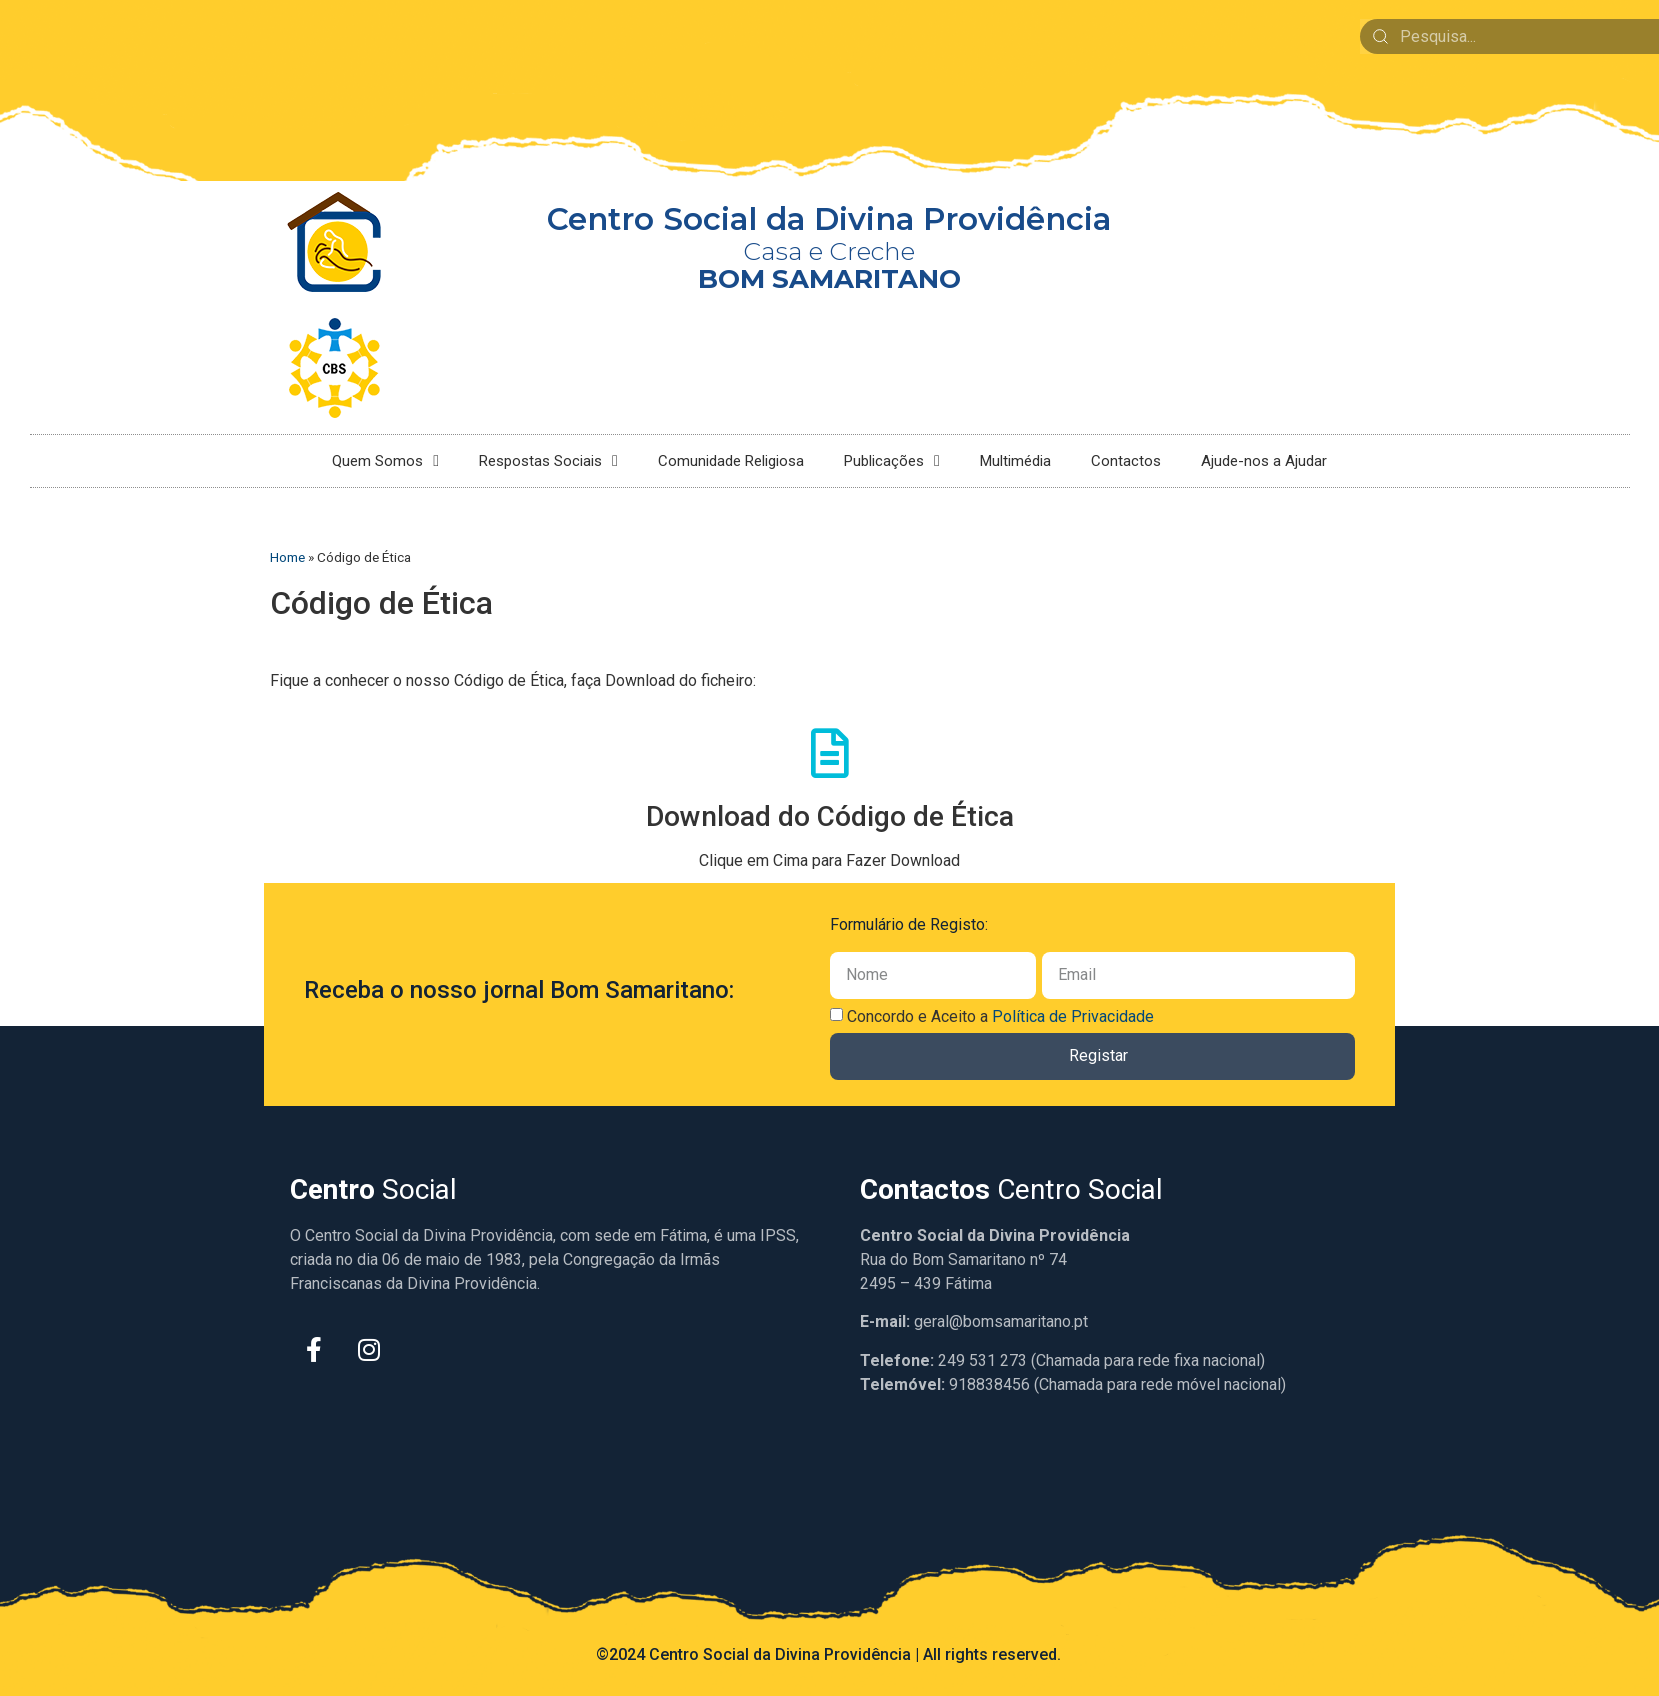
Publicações (892, 461)
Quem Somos (385, 461)
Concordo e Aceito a (1000, 1016)
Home (287, 557)
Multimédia (1015, 461)
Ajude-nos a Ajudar (1264, 461)
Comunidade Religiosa (731, 461)
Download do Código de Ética (830, 816)
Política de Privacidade (1073, 1016)
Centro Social (1011, 1189)
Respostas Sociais (548, 461)
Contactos (1126, 461)
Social (373, 1189)
